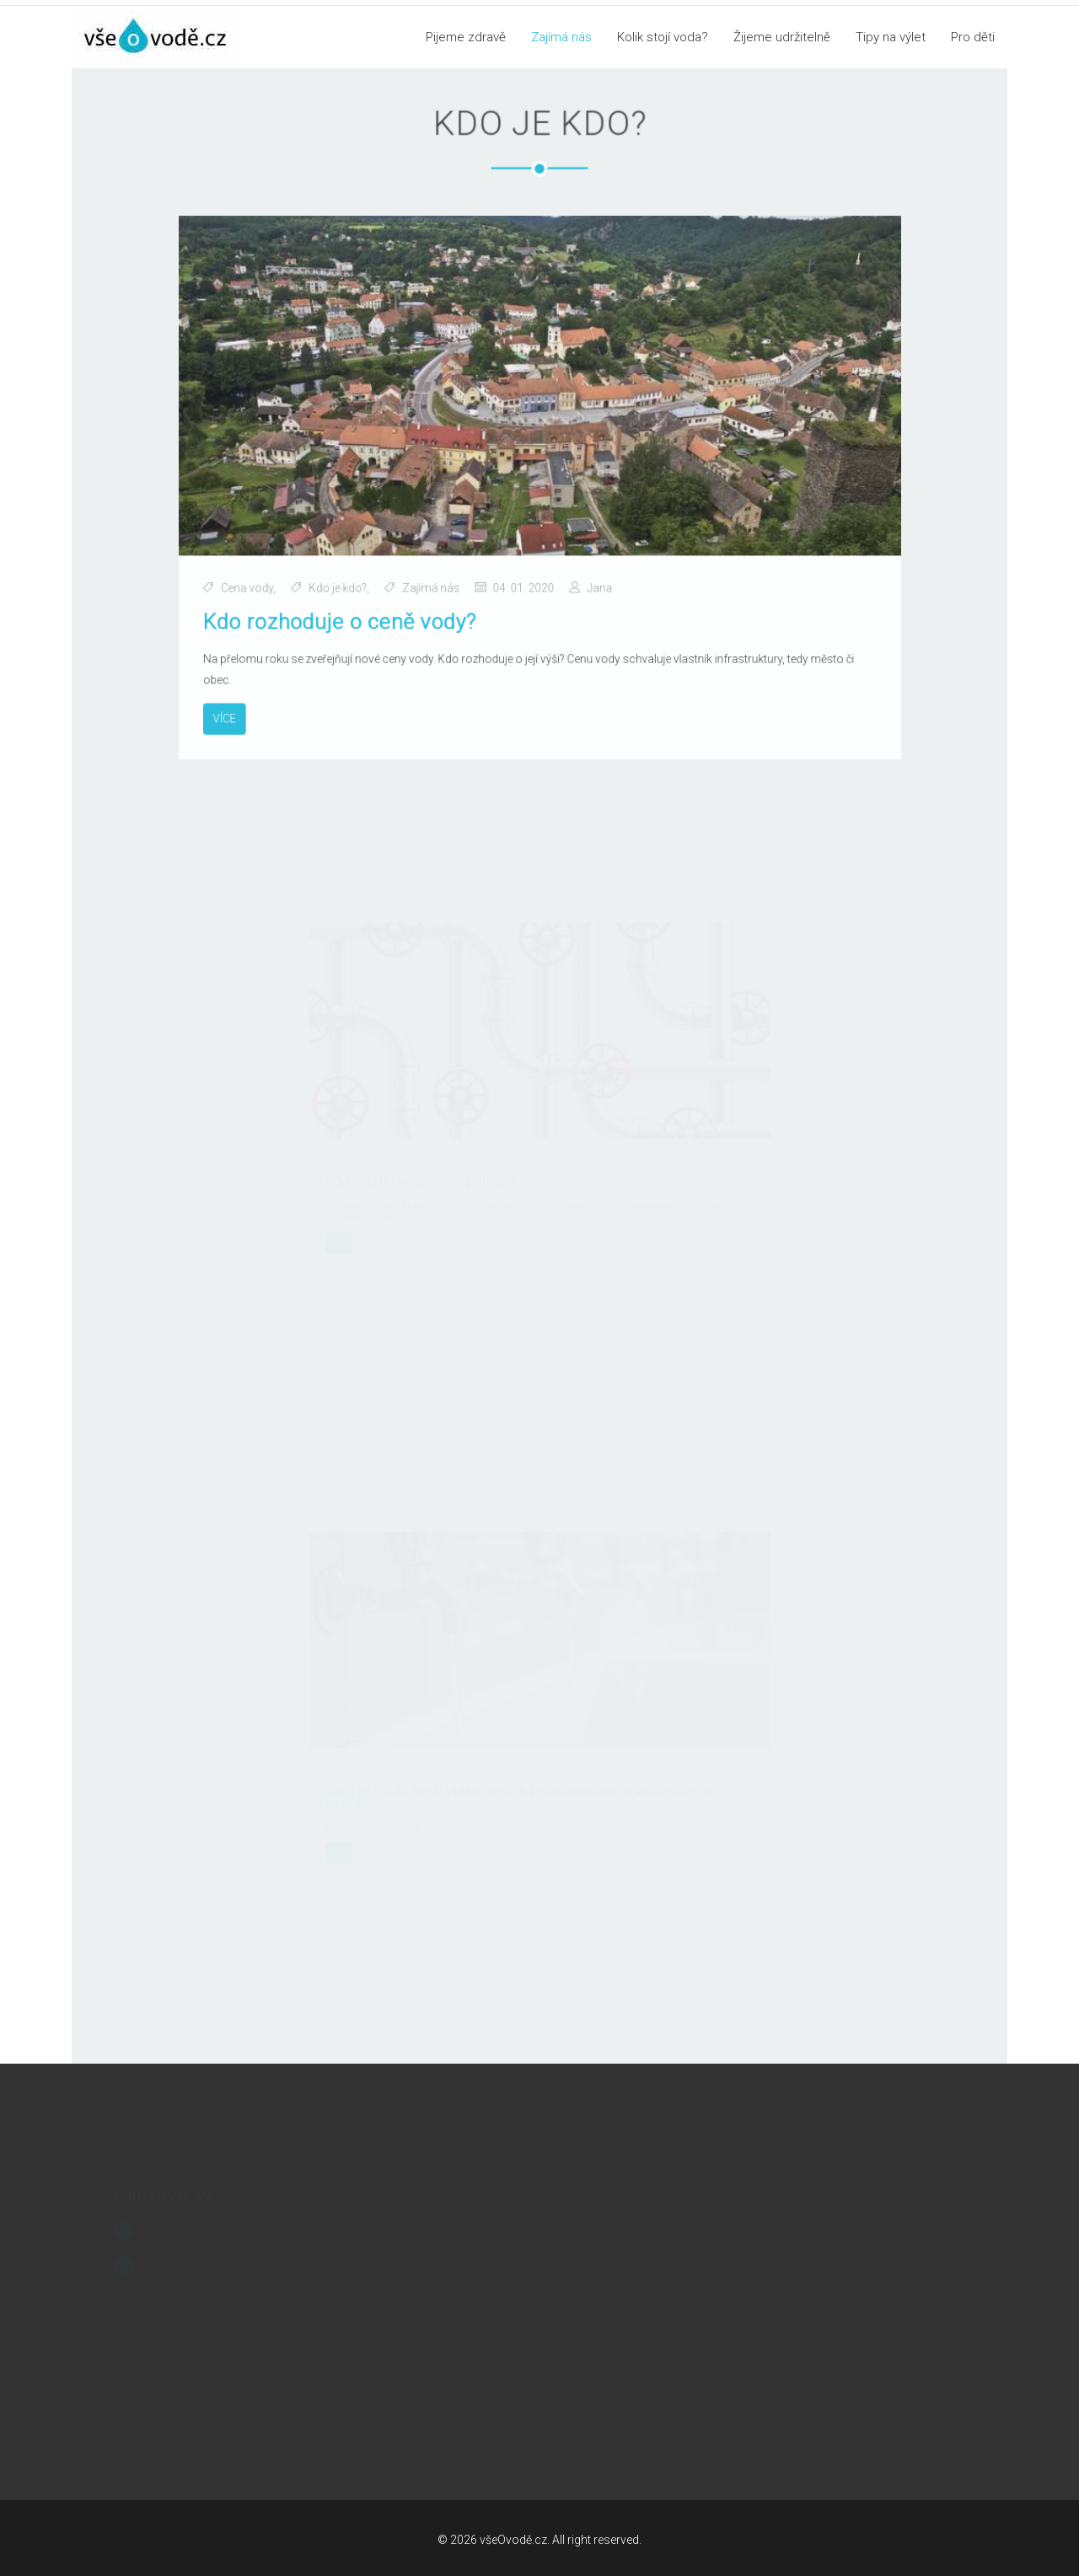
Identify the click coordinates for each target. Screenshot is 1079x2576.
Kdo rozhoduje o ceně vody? (345, 617)
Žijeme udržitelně (781, 37)
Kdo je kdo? (342, 584)
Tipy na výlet (891, 37)
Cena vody (255, 584)
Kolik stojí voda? (662, 37)
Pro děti (973, 37)
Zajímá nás (561, 37)
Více (232, 711)
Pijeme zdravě (466, 37)
